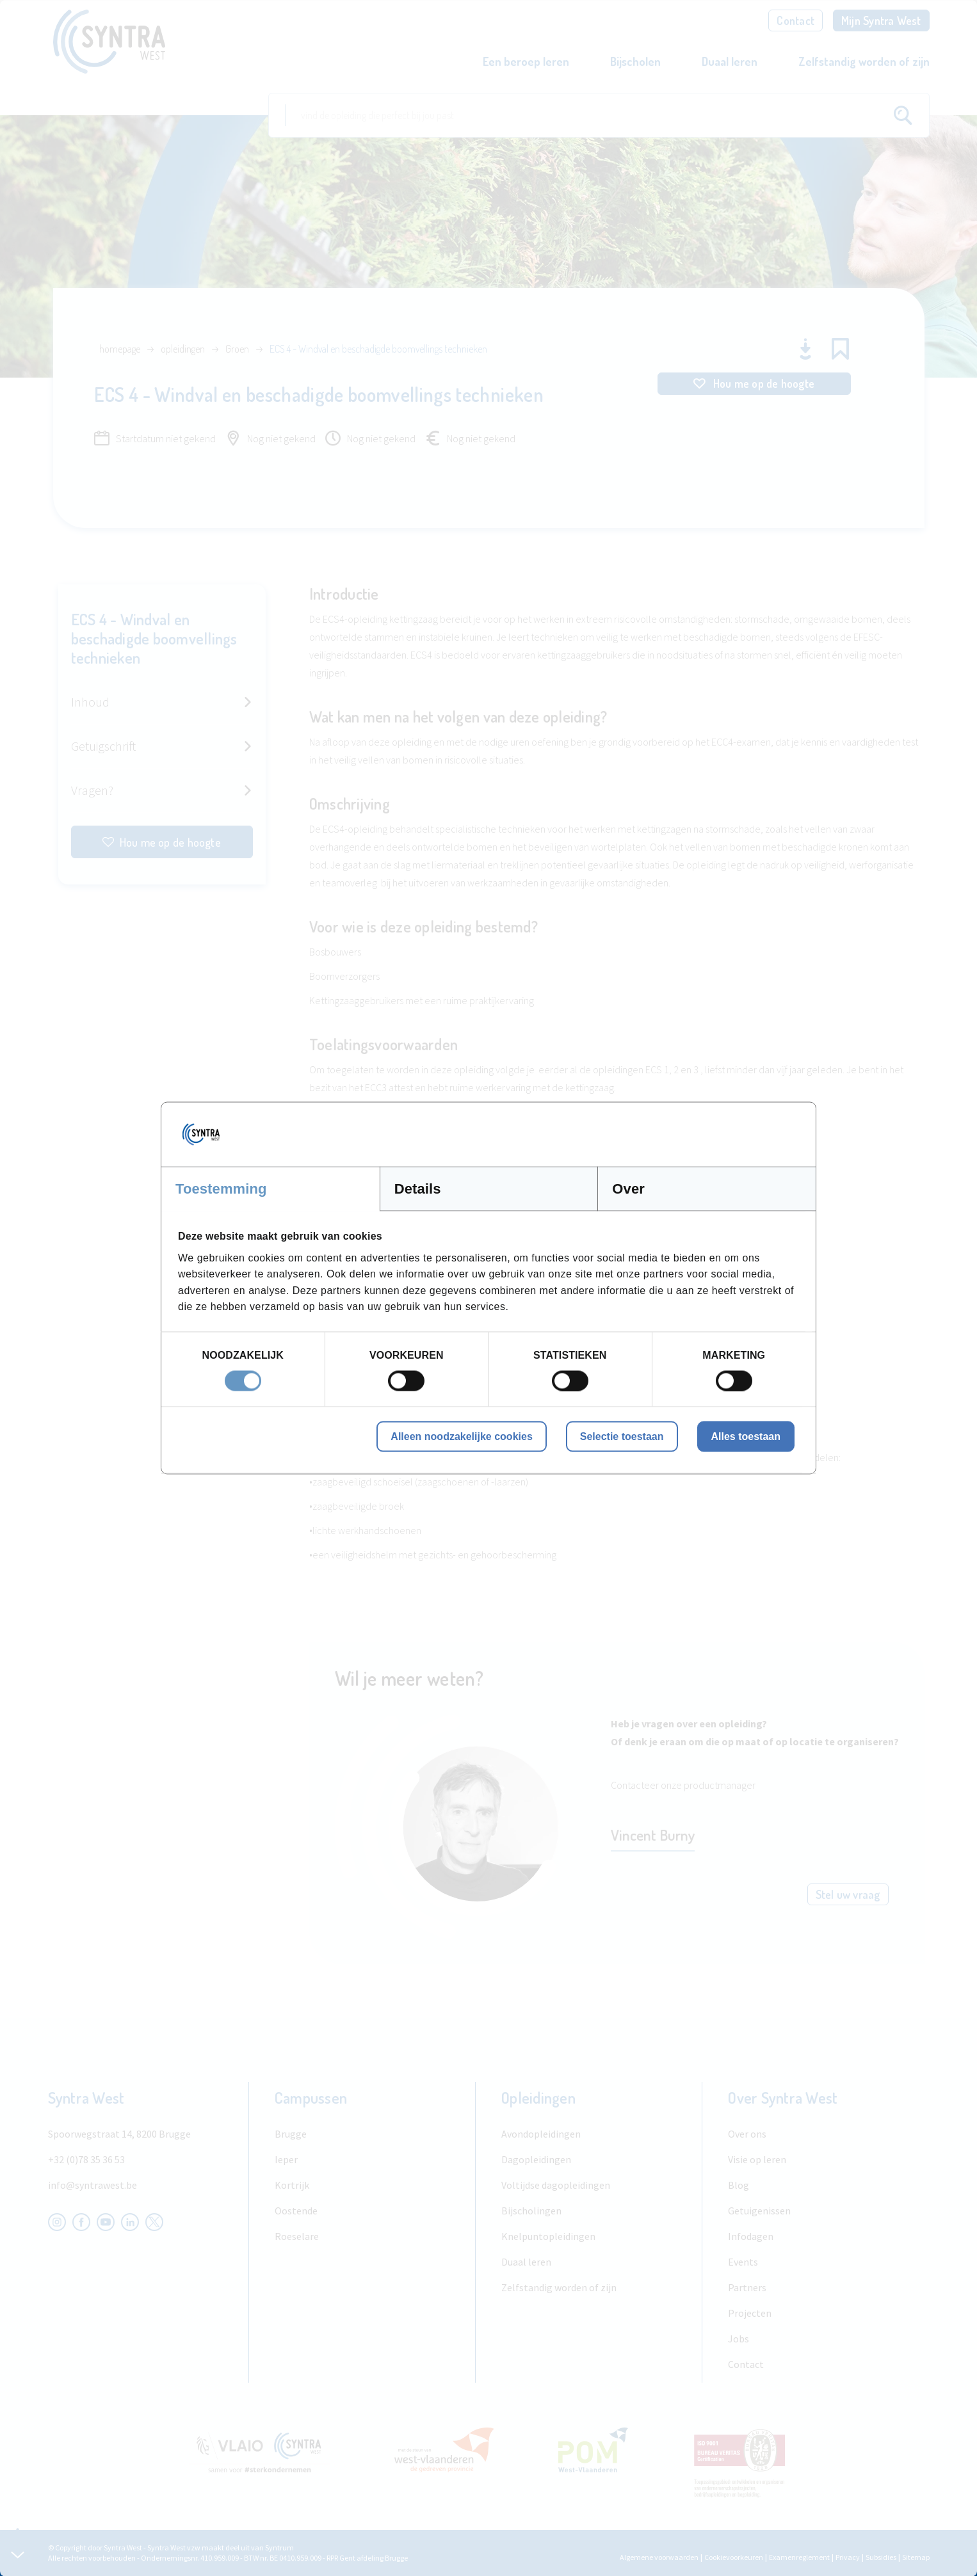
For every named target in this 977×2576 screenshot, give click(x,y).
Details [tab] (417, 1189)
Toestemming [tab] (221, 1189)
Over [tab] (628, 1189)
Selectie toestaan (622, 1435)
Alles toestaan (745, 1435)
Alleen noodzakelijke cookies (461, 1435)
